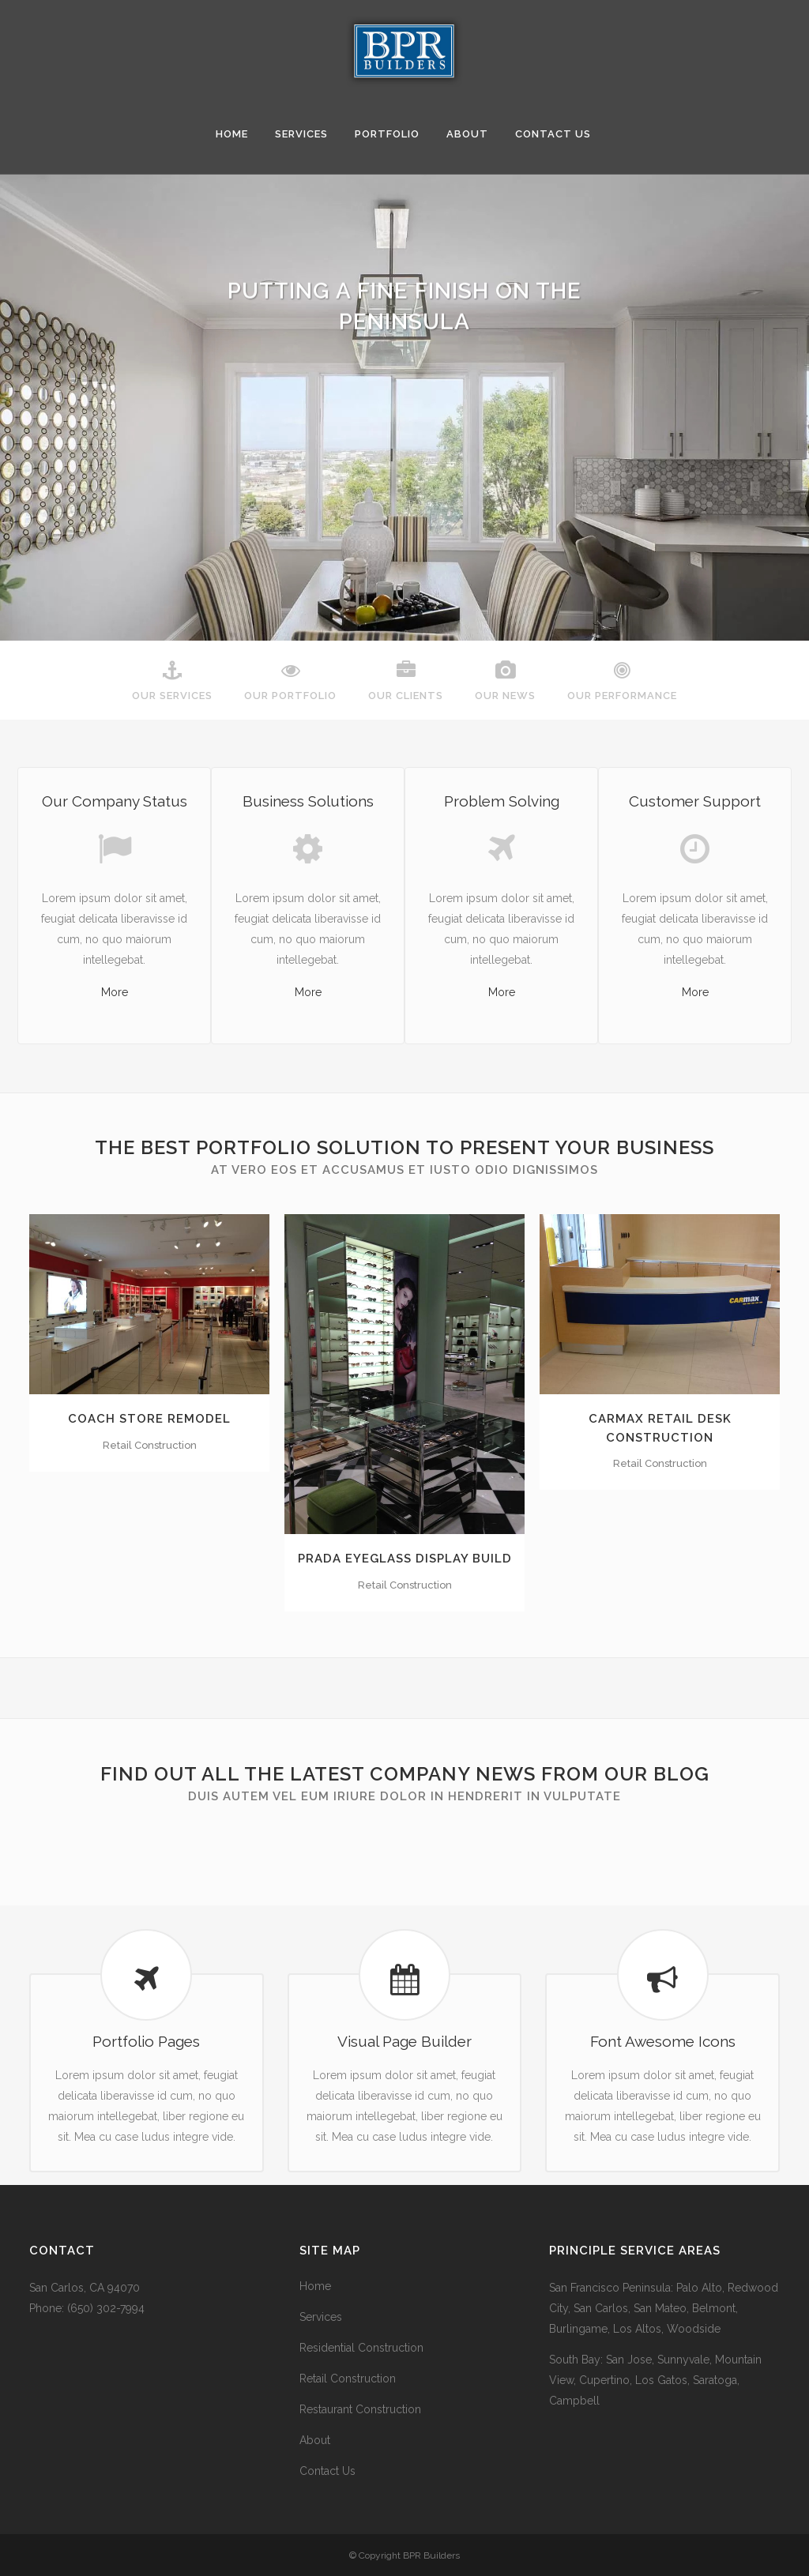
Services (320, 2317)
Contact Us (327, 2471)
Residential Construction (361, 2347)
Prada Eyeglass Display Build (405, 1558)
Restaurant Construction (360, 2409)
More (114, 992)
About (314, 2440)
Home (315, 2286)
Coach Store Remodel (149, 1419)
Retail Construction (347, 2378)
